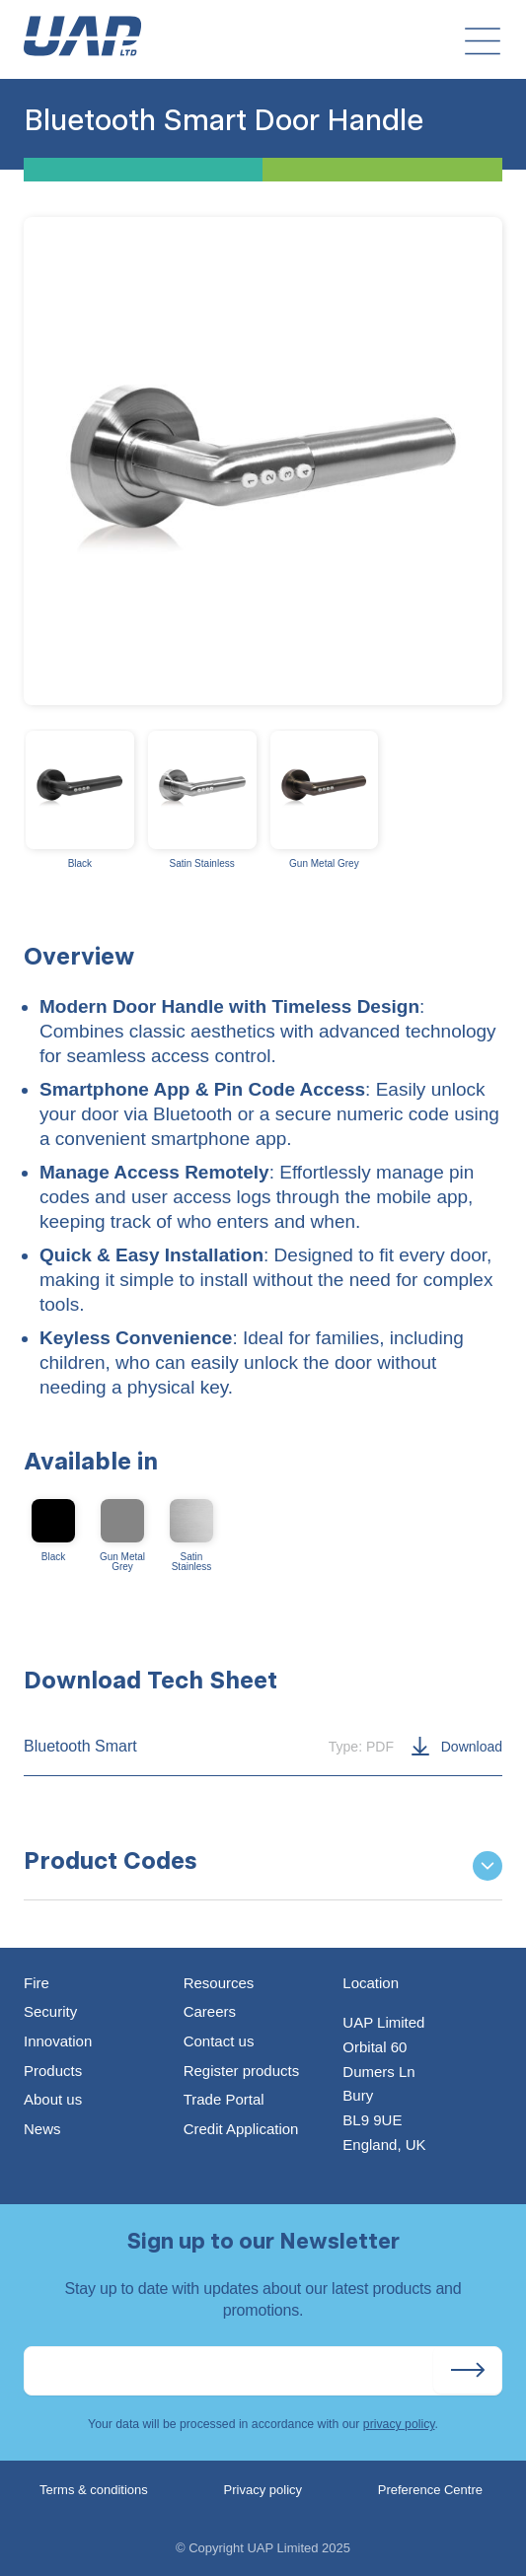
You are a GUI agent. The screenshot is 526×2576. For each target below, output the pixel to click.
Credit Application (241, 2128)
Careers (210, 2011)
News (42, 2128)
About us (53, 2099)
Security (50, 2011)
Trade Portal (224, 2099)
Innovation (58, 2041)
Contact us (219, 2041)
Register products (242, 2070)
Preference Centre (430, 2489)
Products (53, 2070)
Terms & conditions (93, 2489)
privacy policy (399, 2424)
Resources (219, 1982)
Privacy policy (263, 2489)
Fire (36, 1982)
